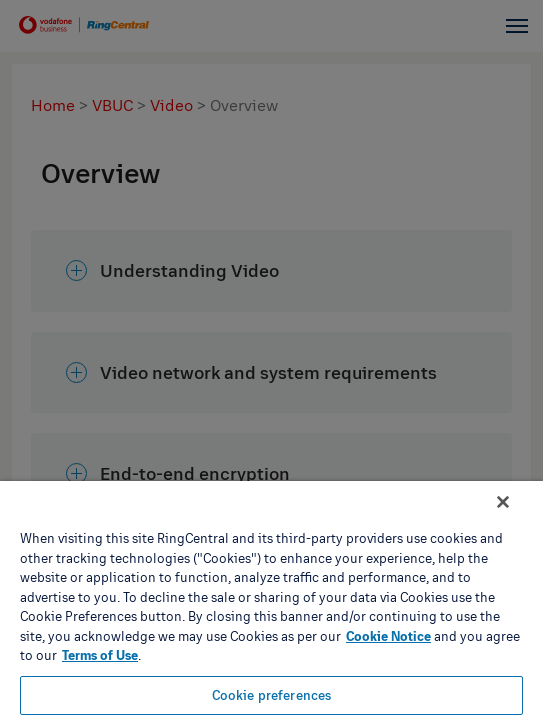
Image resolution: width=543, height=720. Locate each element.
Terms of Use (100, 655)
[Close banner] (517, 515)
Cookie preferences (271, 695)
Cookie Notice (388, 636)
